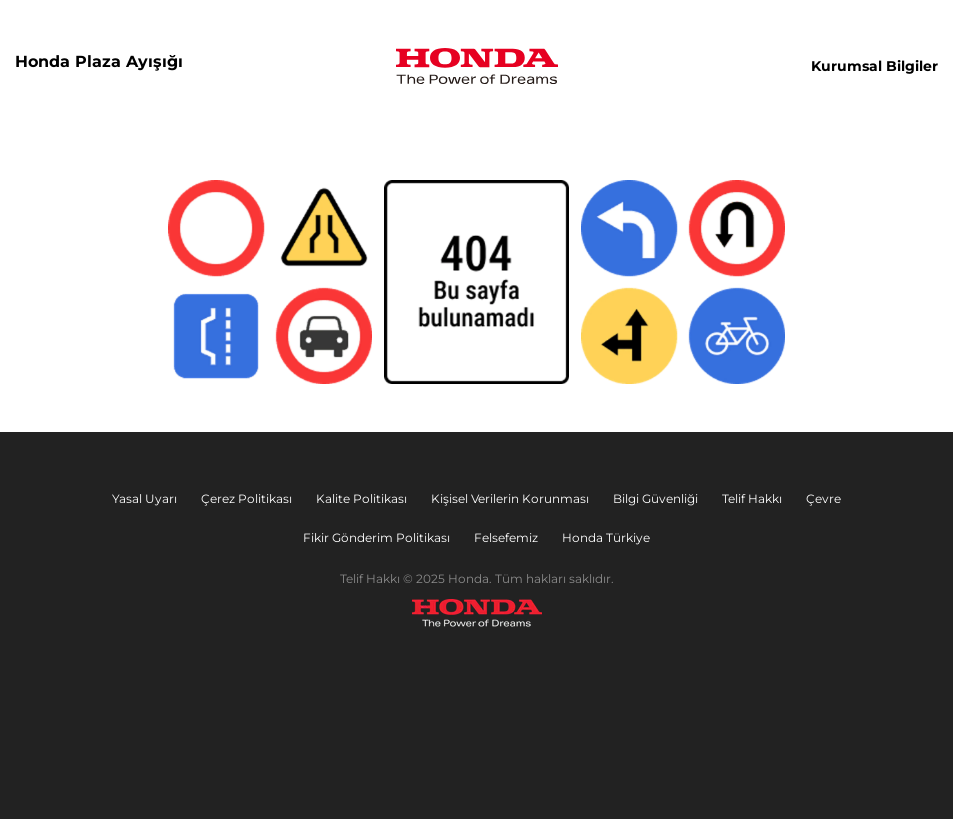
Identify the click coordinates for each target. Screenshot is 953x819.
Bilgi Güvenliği (655, 498)
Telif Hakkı (752, 498)
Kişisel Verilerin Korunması (510, 498)
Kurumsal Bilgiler (874, 66)
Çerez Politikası (246, 498)
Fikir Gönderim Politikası (376, 537)
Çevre (823, 498)
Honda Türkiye (606, 537)
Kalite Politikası (361, 498)
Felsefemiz (506, 537)
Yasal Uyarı (144, 498)
